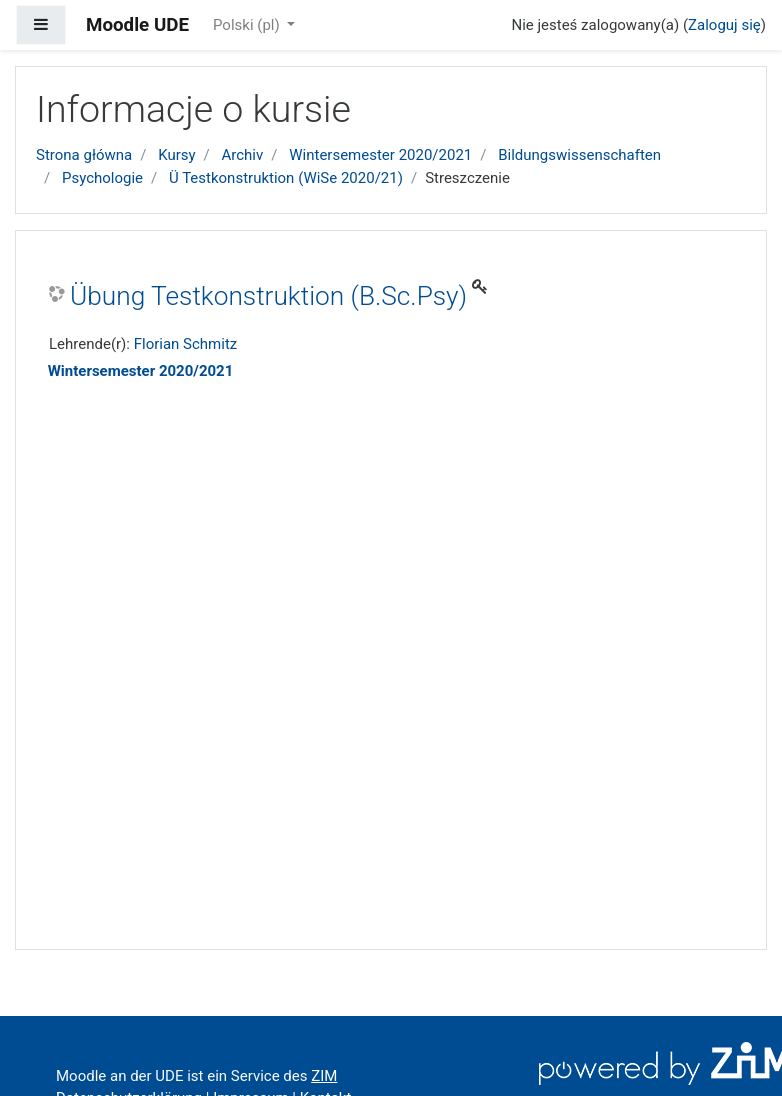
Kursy (176, 155)
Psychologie (102, 178)
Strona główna (84, 155)
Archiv (243, 155)
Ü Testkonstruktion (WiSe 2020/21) (286, 178)
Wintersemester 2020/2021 (380, 155)
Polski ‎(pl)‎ (248, 25)
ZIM (324, 1076)
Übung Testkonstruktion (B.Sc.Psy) (268, 296)
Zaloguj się (724, 25)
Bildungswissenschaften (579, 155)
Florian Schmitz (186, 344)
